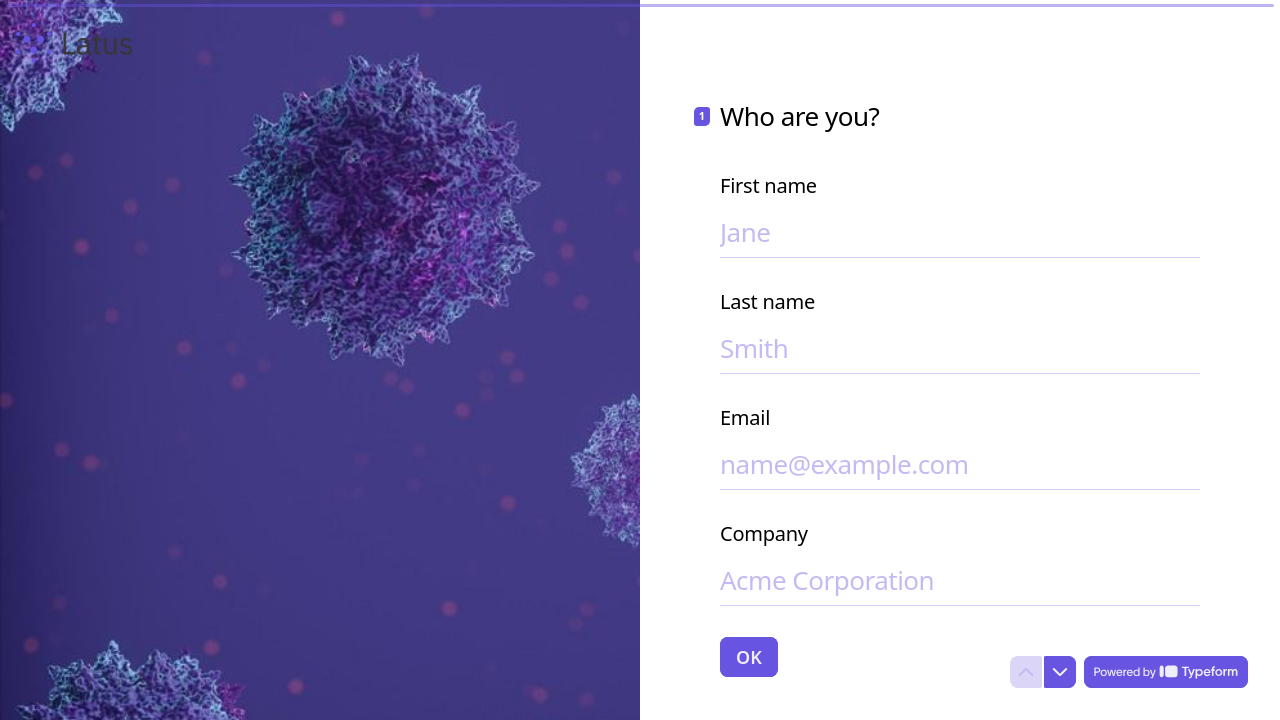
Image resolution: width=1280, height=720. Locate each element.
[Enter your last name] (960, 348)
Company (764, 534)
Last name (767, 302)
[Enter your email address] (960, 464)
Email (745, 418)
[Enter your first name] (960, 232)
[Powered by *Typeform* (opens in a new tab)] (1166, 672)
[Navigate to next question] (1060, 672)
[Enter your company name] (960, 580)
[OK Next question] (749, 657)
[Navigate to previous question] (1026, 672)
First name (768, 186)
